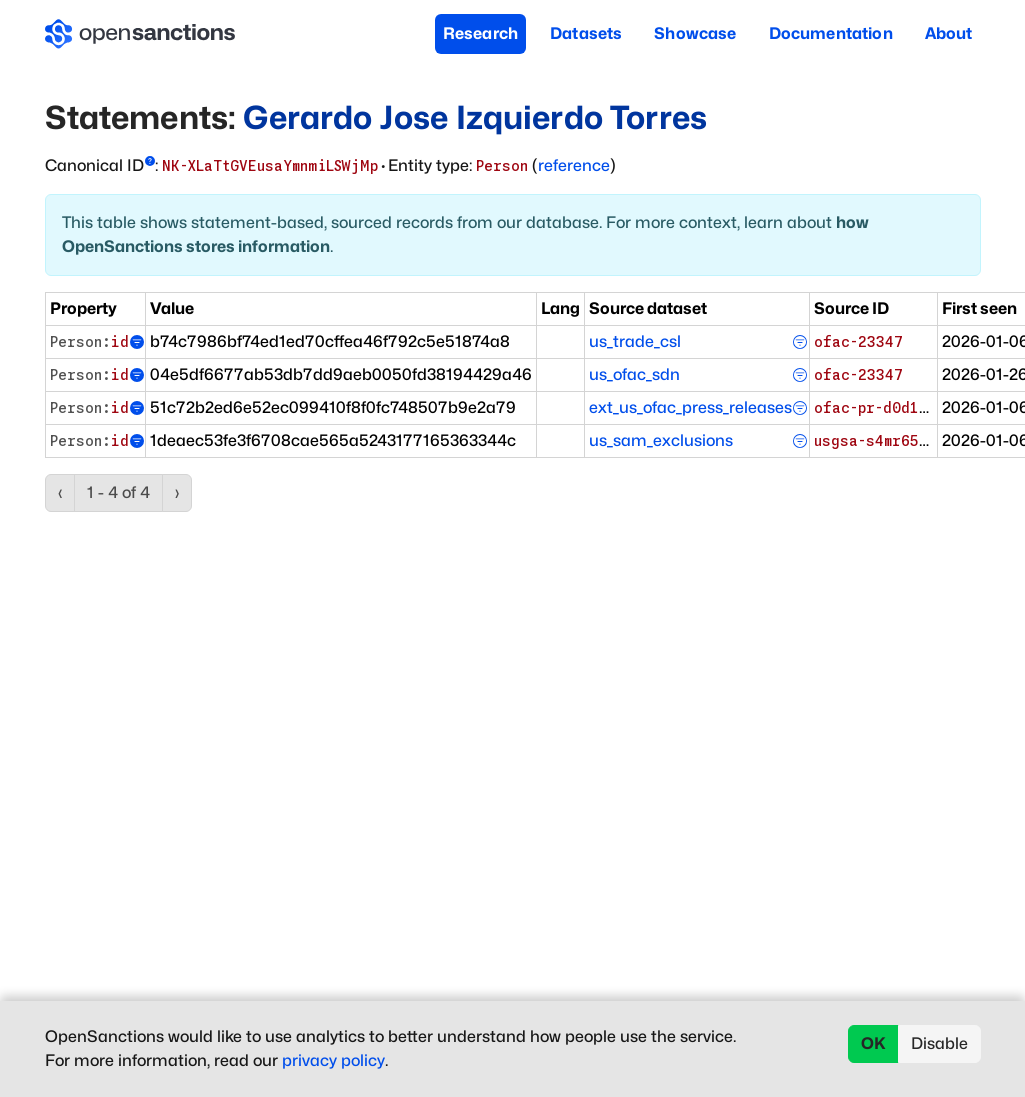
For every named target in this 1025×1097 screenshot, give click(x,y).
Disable (939, 1043)
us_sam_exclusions (661, 440)
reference (574, 165)
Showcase (695, 33)
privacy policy (333, 1060)
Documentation (831, 33)
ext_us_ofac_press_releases (690, 407)
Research (480, 33)
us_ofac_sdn (634, 374)
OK (873, 1043)
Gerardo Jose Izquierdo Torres (475, 117)
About (949, 33)
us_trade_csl (635, 341)
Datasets (586, 33)
